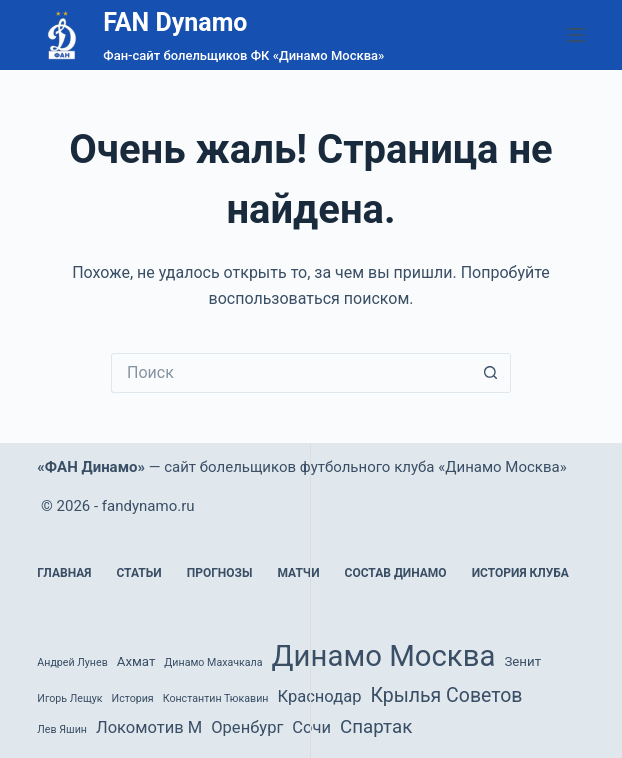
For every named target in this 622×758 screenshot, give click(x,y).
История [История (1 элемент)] (133, 698)
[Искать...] (291, 373)
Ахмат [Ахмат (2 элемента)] (136, 661)
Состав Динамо (396, 573)
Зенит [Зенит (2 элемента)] (522, 661)
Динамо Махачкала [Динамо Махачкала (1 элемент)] (213, 662)
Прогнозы (220, 573)
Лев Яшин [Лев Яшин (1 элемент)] (62, 729)
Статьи (138, 573)
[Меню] (576, 35)
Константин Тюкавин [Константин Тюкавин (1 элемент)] (216, 698)
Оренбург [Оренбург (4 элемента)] (247, 727)
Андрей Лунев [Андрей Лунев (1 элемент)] (72, 662)
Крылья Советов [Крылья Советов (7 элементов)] (446, 695)
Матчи (298, 573)
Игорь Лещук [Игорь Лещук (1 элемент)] (69, 698)
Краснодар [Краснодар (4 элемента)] (319, 696)
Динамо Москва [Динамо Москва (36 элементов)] (384, 656)
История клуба (520, 573)
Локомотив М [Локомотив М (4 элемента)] (149, 727)
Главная (64, 573)
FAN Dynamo (175, 22)
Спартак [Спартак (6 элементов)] (376, 727)
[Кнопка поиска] (491, 373)
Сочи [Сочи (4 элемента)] (311, 727)
